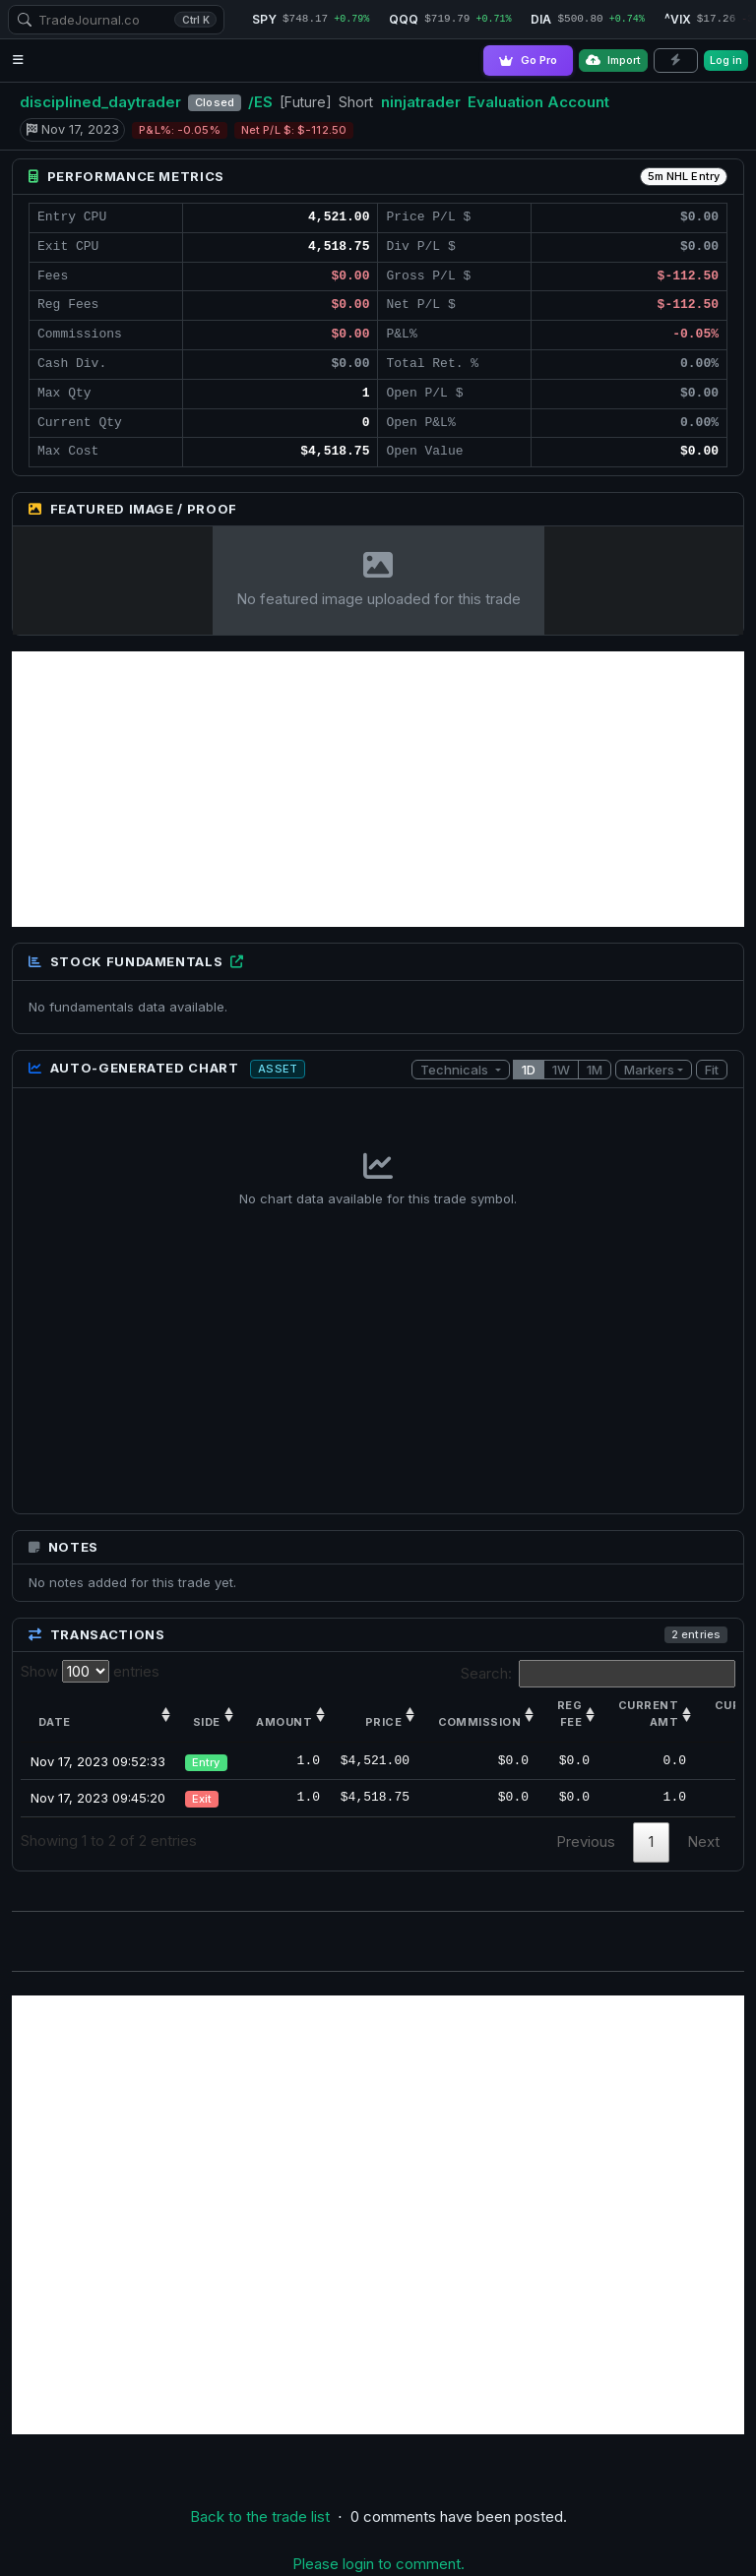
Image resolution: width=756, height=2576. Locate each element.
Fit (712, 1069)
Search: (598, 1673)
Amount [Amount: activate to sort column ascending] (284, 1723)
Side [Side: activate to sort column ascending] (206, 1723)
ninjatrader (421, 101)
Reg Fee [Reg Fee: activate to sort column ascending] (569, 1714)
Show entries (90, 1671)
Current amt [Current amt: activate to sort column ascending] (648, 1714)
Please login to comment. (378, 2563)
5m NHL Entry (684, 176)
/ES (260, 101)
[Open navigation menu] (18, 60)
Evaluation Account (538, 101)
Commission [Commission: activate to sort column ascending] (479, 1723)
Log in (726, 60)
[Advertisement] (378, 789)
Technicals (455, 1069)
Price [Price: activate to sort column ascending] (383, 1723)
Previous (585, 1841)
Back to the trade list (260, 2516)
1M (594, 1069)
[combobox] (116, 19)
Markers (649, 1069)
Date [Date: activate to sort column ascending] (54, 1723)
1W (561, 1069)
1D (529, 1069)
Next (703, 1841)
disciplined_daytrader (100, 101)
